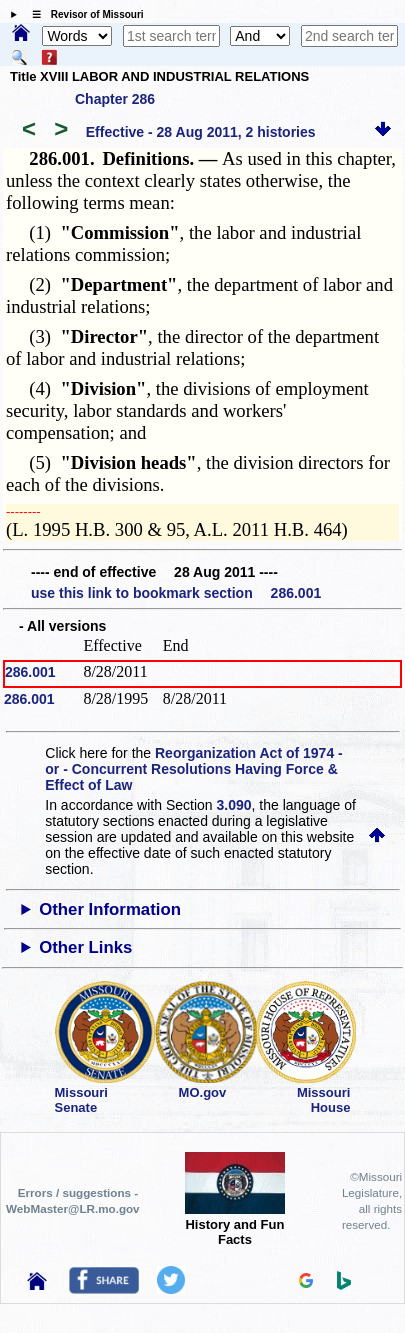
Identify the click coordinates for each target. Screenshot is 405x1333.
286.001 (30, 672)
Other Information (110, 909)
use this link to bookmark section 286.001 (176, 593)
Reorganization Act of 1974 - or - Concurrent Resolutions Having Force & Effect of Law (193, 769)
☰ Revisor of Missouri (83, 14)
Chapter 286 (115, 99)
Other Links (85, 947)
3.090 (234, 805)
